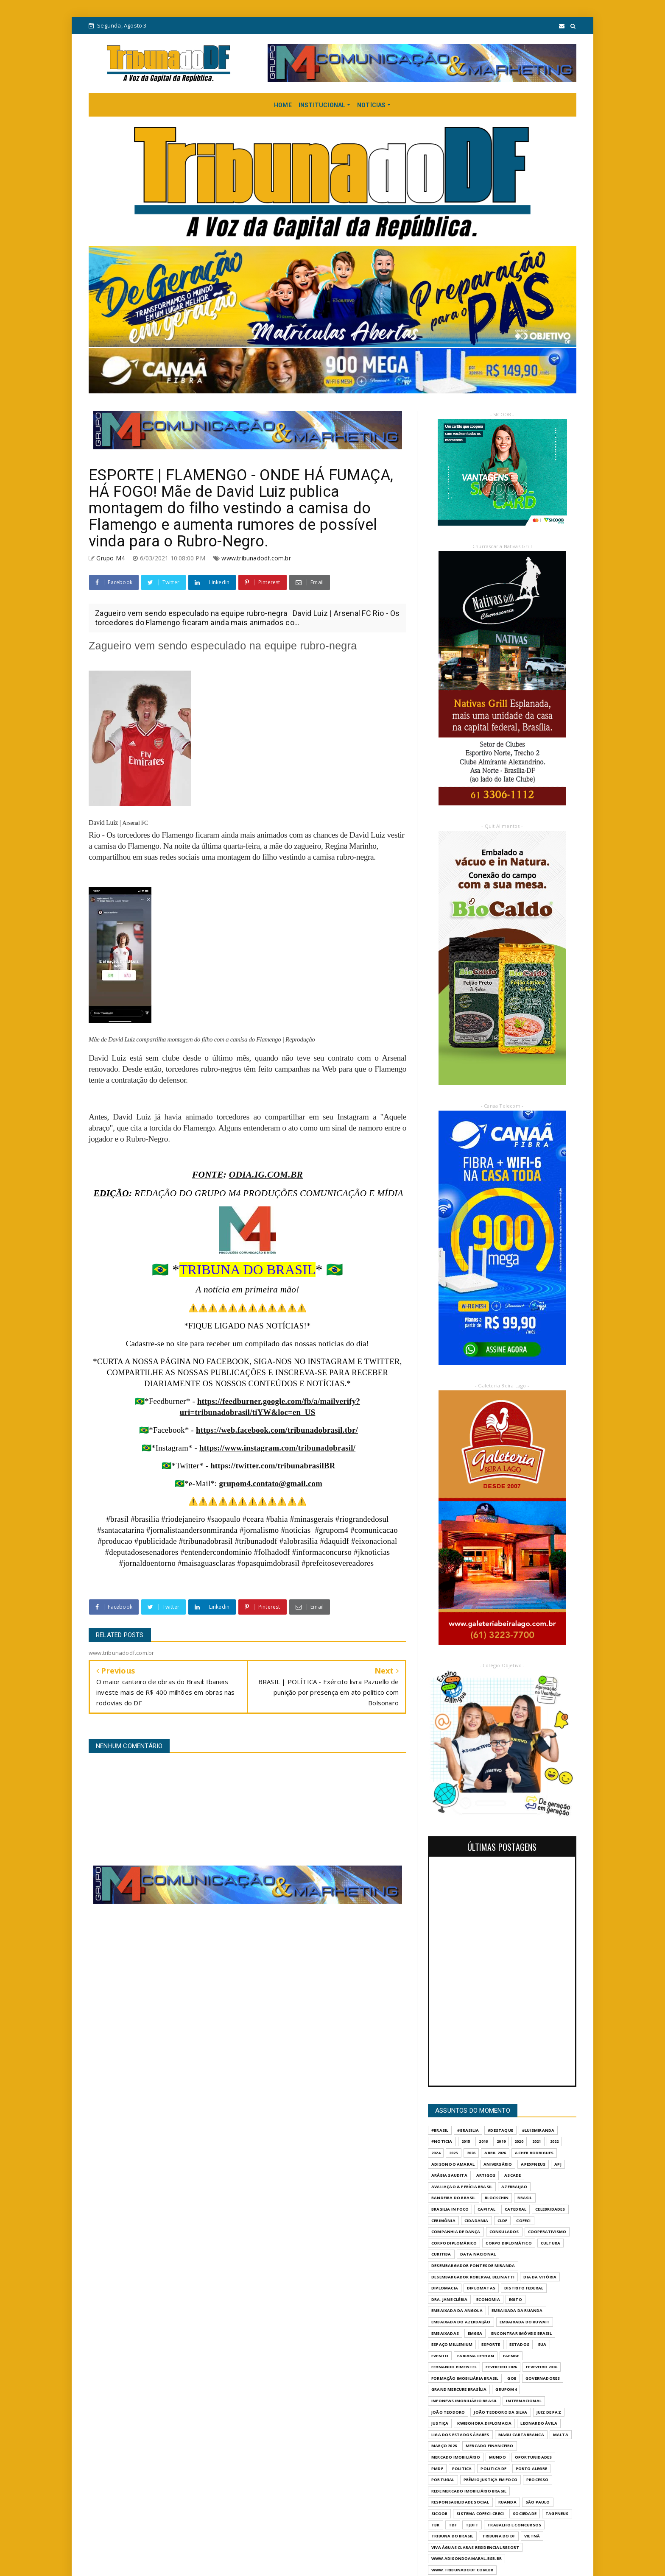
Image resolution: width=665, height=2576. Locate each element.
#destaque (500, 2130)
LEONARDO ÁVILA (538, 2423)
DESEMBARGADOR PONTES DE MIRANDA (473, 2265)
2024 (435, 2152)
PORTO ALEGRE (531, 2468)
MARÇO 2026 (444, 2445)
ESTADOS (519, 2344)
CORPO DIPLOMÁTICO (508, 2243)
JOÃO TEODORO (448, 2412)
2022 (554, 2141)
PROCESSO (537, 2479)
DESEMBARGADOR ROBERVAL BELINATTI (472, 2277)
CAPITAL (486, 2209)
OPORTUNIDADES (533, 2457)
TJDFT (472, 2525)
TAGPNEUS (557, 2513)
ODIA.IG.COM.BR (266, 1175)
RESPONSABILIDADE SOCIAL (460, 2502)
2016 (483, 2141)
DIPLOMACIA (444, 2288)
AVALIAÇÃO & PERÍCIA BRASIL (461, 2186)
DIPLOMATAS (481, 2288)
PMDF (437, 2468)
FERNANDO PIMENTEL (454, 2367)
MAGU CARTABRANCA (521, 2434)
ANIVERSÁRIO (497, 2164)
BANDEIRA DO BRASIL (453, 2197)
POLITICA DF (493, 2468)
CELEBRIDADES (550, 2209)
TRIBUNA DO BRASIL (452, 2536)
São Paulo (537, 2502)
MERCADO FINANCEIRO (490, 2445)
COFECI (523, 2220)
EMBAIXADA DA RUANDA (517, 2310)
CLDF (502, 2220)
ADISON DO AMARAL (453, 2164)
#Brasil (439, 2130)
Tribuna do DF (498, 2536)
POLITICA (462, 2468)
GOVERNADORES (542, 2378)
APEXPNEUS (533, 2164)
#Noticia (442, 2141)
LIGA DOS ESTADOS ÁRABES (460, 2434)
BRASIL (524, 2197)
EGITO (515, 2299)
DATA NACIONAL (478, 2254)
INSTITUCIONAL (322, 105)
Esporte (490, 2344)
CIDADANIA (476, 2220)
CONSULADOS (504, 2231)
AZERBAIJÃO (514, 2186)
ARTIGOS (485, 2175)
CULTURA (550, 2243)
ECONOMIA (488, 2299)
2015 (465, 2141)
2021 (536, 2141)
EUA (542, 2344)
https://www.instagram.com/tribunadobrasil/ (277, 1447)
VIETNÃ (532, 2536)
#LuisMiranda (538, 2130)
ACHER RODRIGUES (534, 2152)
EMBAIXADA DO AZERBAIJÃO (461, 2322)
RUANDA (507, 2502)
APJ (558, 2164)
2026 (471, 2152)
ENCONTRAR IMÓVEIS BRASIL (521, 2333)
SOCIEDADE (524, 2513)
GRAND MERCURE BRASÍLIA (458, 2389)
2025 (453, 2152)
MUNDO (497, 2457)
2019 (501, 2141)
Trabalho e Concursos (514, 2525)
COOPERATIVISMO (547, 2231)
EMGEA (475, 2333)
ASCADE (512, 2175)
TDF (453, 2525)
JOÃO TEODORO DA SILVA (500, 2412)
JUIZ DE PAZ (548, 2412)
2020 (518, 2141)
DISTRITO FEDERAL (523, 2288)
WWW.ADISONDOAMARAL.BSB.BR (466, 2558)
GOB (512, 2378)
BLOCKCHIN (497, 2197)
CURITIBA (441, 2254)
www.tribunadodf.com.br (256, 558)
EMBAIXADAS (445, 2333)
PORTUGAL (443, 2479)
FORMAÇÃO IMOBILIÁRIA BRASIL (464, 2378)
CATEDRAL (516, 2209)
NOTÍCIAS (371, 105)
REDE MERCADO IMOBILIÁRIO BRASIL (468, 2491)
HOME (283, 105)
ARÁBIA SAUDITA (449, 2175)
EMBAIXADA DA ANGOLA (457, 2310)
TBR (435, 2525)
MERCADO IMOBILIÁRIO (455, 2457)
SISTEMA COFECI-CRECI (480, 2513)
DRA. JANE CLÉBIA (449, 2299)
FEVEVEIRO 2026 (541, 2367)
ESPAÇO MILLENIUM (451, 2344)
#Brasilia (468, 2130)
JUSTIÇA (439, 2423)
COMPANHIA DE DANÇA (456, 2231)
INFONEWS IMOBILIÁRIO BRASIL (464, 2400)
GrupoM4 (505, 2389)
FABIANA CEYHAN (475, 2356)
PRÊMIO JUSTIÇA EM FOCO (490, 2479)
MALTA (560, 2434)
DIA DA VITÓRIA (539, 2277)
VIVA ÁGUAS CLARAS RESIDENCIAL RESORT (475, 2547)
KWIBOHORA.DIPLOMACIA (484, 2423)
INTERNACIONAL (524, 2400)
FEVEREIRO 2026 (501, 2367)
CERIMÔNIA (443, 2220)
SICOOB (439, 2513)
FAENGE (511, 2356)
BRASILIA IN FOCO (450, 2209)
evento (439, 2356)
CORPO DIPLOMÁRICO (454, 2243)
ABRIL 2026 (495, 2152)
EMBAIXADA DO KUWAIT (525, 2322)
